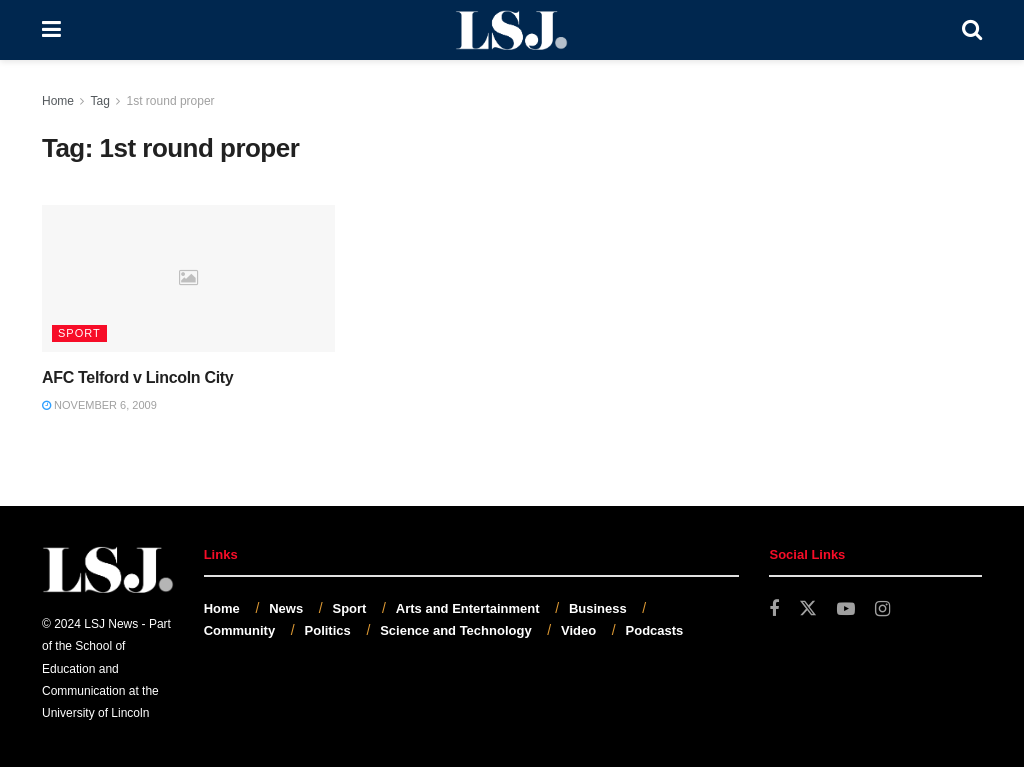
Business (598, 608)
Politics (328, 630)
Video (578, 630)
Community (240, 630)
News (286, 608)
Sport (79, 333)
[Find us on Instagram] (882, 609)
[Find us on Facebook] (774, 609)
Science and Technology (455, 630)
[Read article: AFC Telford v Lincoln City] (188, 278)
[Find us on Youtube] (846, 609)
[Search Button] (972, 30)
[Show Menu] (51, 30)
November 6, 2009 (99, 405)
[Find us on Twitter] (808, 609)
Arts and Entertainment (468, 608)
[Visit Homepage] (511, 30)
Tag (99, 101)
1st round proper (171, 101)
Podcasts (655, 630)
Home (58, 101)
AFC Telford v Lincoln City (137, 377)
